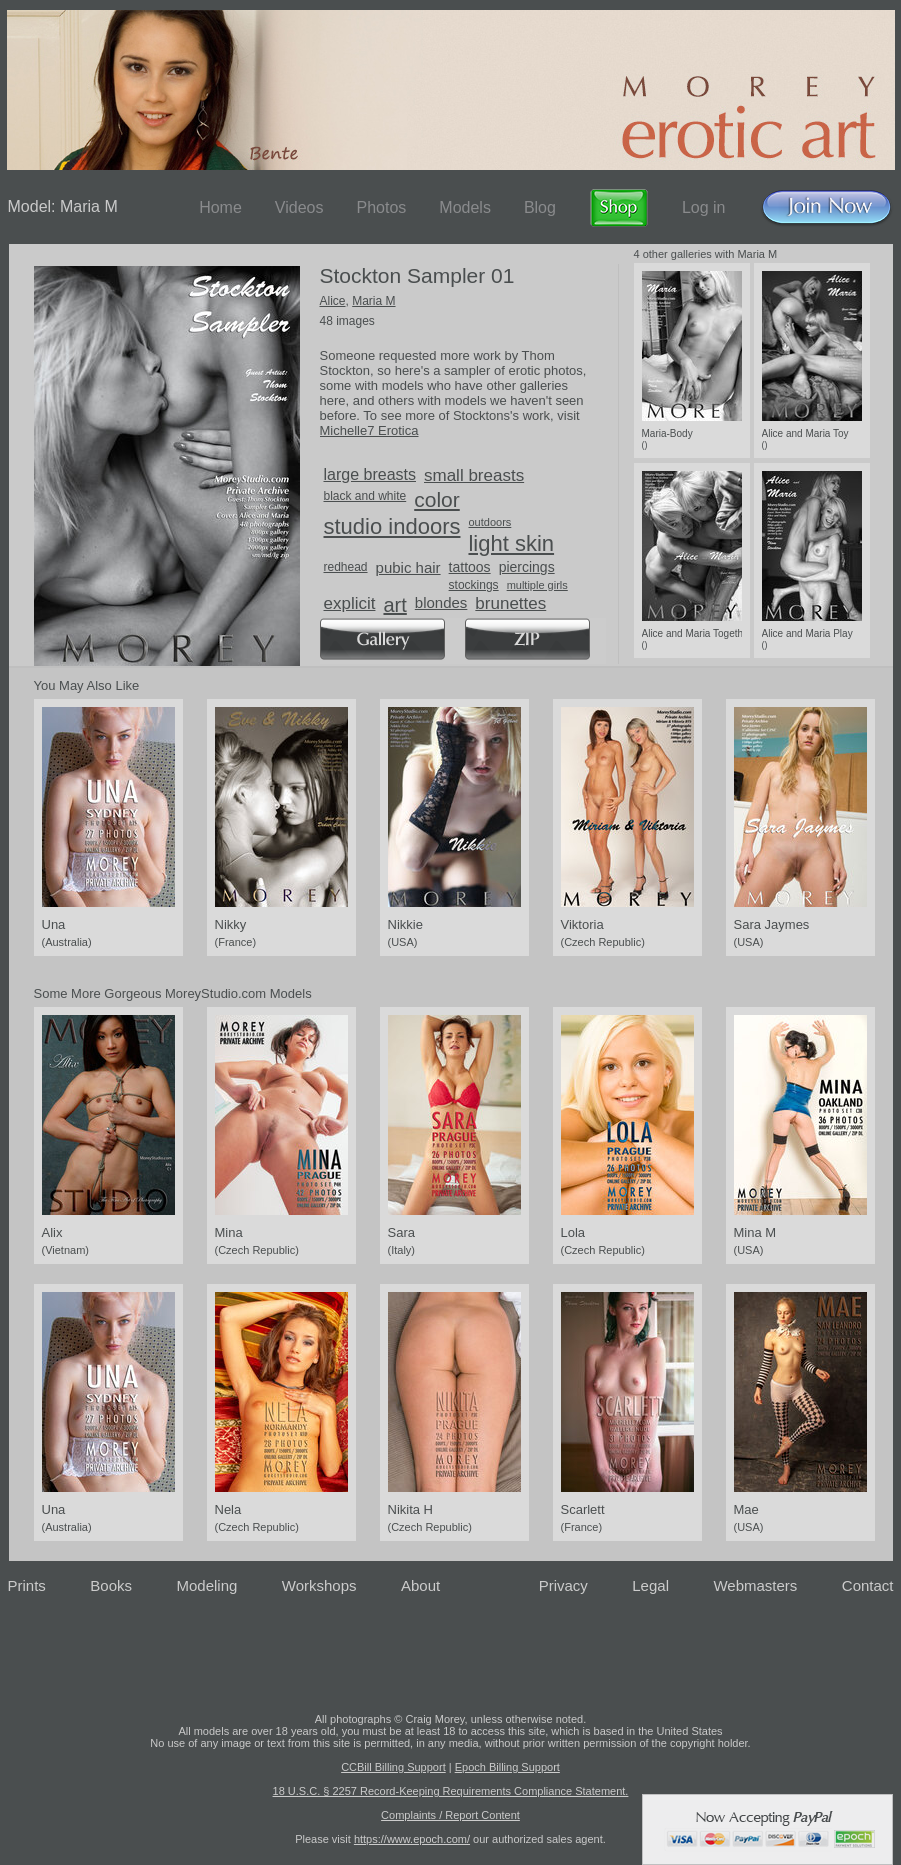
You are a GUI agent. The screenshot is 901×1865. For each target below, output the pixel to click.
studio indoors (392, 526)
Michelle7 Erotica (369, 430)
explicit (350, 603)
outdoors (489, 522)
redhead (346, 567)
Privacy (563, 1585)
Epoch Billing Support (507, 1767)
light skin (511, 543)
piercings (527, 567)
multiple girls (537, 585)
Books (111, 1585)
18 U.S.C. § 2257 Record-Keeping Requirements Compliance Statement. (451, 1791)
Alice (333, 301)
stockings (474, 585)
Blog (540, 207)
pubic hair (408, 567)
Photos (381, 207)
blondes (441, 602)
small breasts (474, 475)
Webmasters (755, 1585)
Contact (868, 1585)
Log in (704, 207)
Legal (650, 1585)
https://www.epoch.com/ (412, 1839)
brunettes (510, 603)
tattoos (470, 567)
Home (220, 207)
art (394, 605)
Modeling (206, 1585)
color (437, 499)
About (420, 1585)
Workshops (319, 1585)
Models (465, 207)
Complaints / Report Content (450, 1815)
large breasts (370, 474)
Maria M (373, 301)
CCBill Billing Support (393, 1767)
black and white (365, 496)
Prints (27, 1585)
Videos (299, 207)
